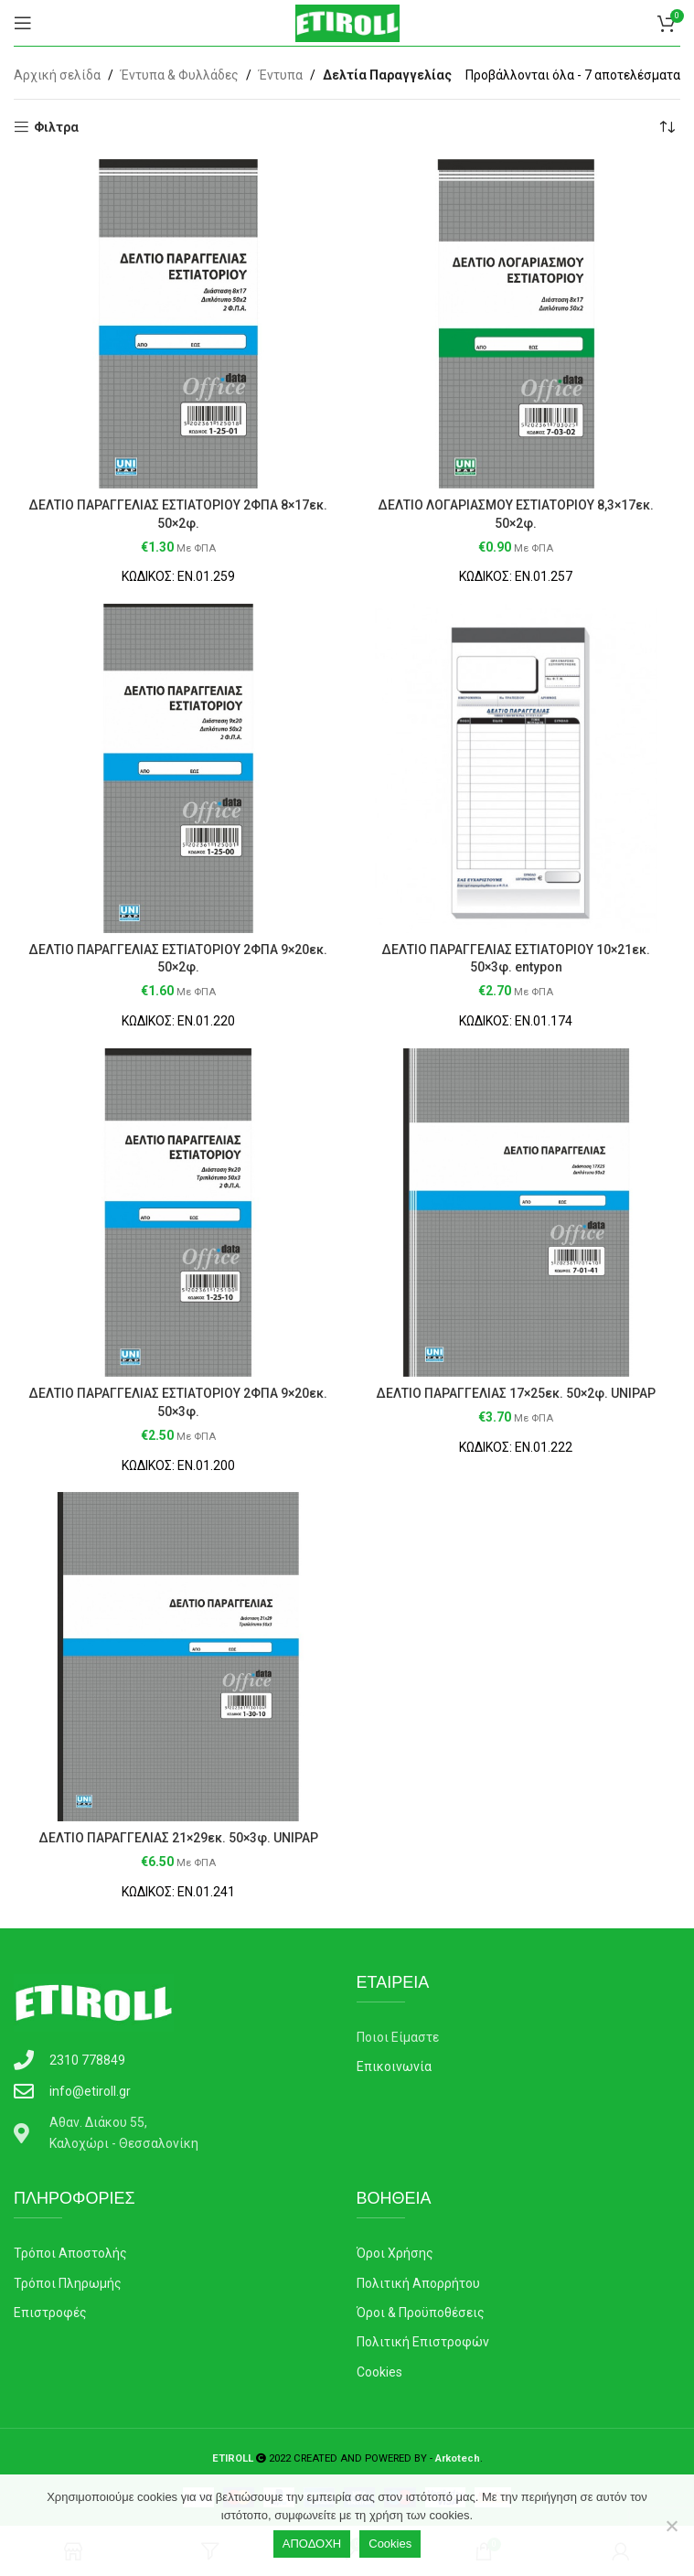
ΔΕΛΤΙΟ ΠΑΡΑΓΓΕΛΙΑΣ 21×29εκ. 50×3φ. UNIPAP (178, 1837)
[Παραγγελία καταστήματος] (666, 127)
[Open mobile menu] (23, 23)
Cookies (389, 2543)
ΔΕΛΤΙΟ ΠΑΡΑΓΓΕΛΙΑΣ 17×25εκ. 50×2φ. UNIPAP (516, 1393)
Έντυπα (281, 75)
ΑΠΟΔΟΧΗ (312, 2543)
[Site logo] (347, 22)
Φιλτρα (56, 127)
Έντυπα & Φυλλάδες (180, 75)
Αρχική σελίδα (57, 75)
